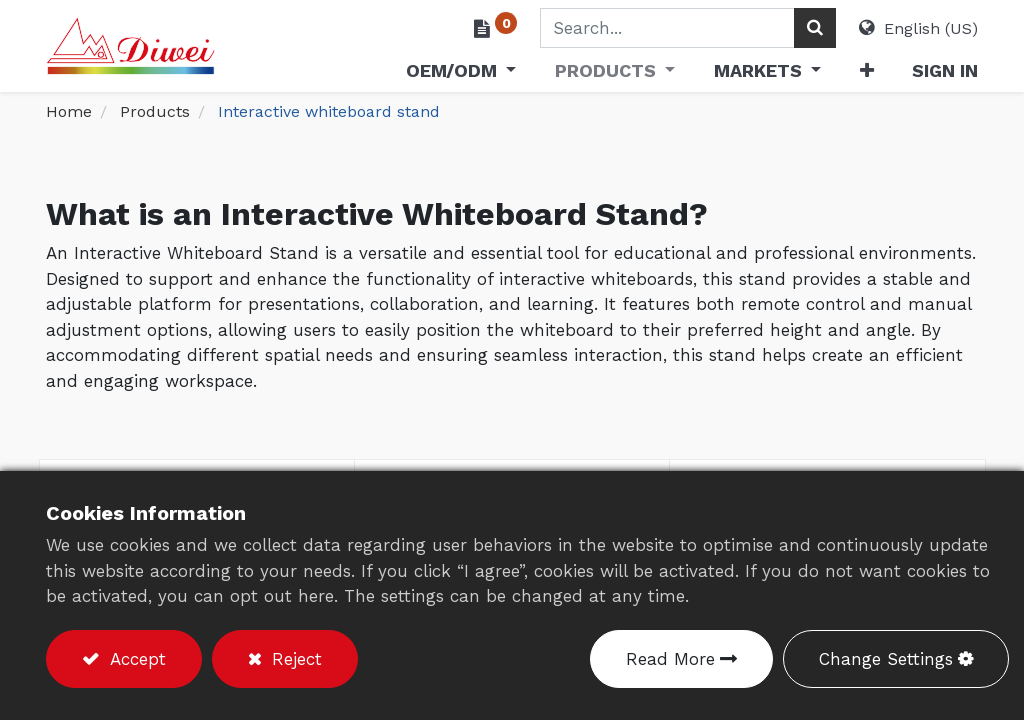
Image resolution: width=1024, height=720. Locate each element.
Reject (294, 659)
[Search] (815, 28)
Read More (670, 659)
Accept (135, 659)
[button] (866, 74)
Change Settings (886, 659)
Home (69, 111)
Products (155, 111)
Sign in (945, 70)
